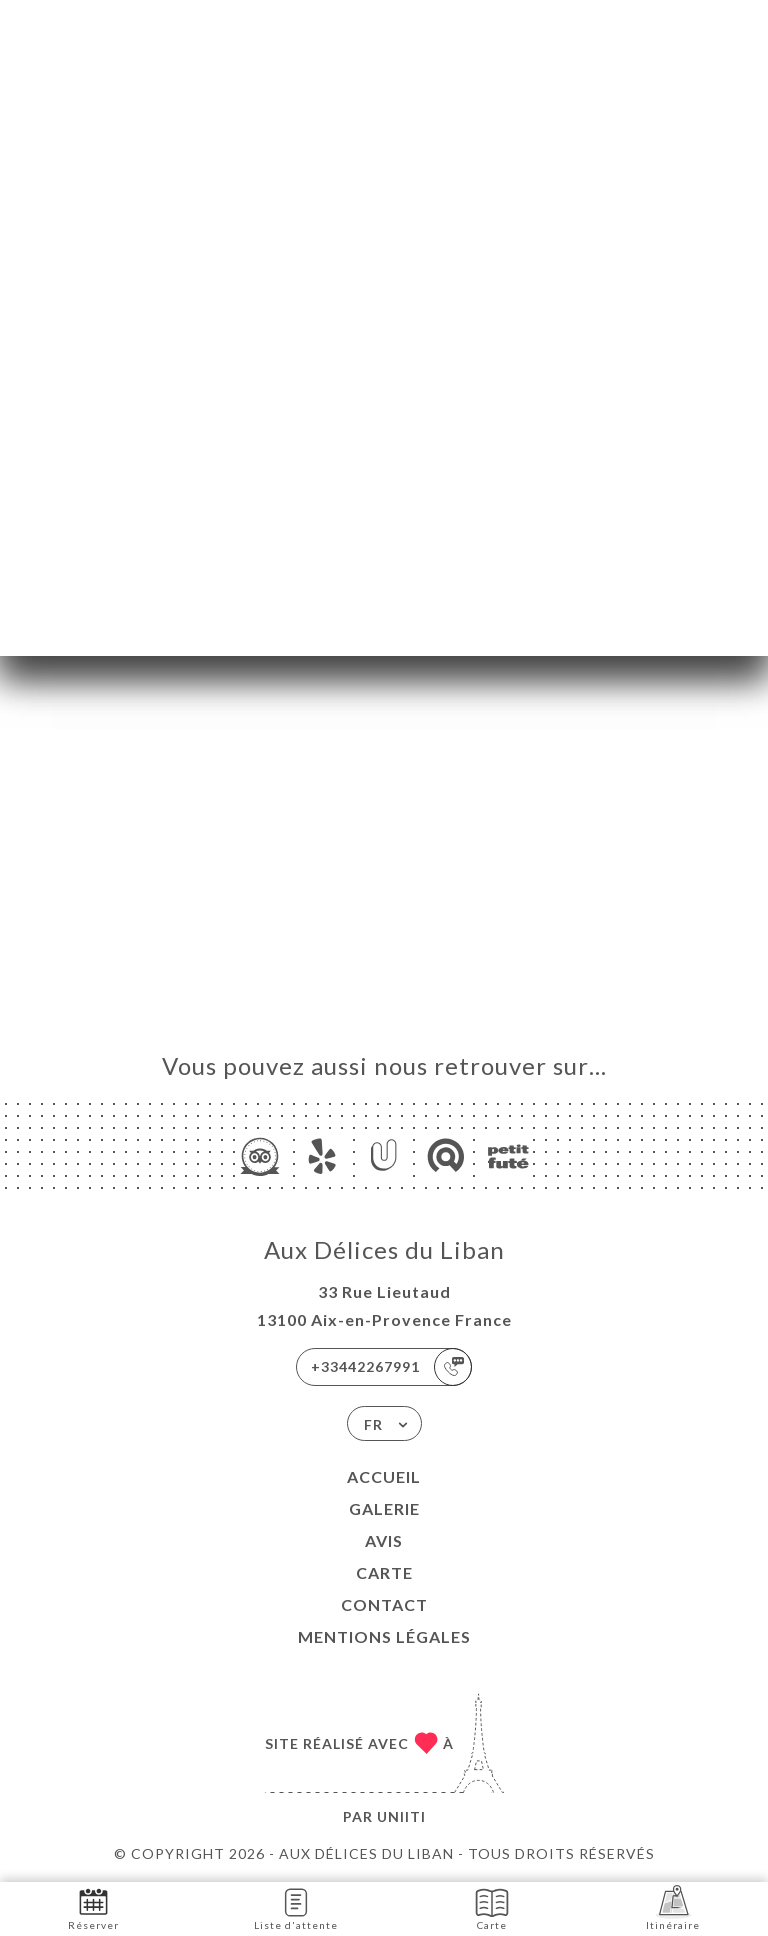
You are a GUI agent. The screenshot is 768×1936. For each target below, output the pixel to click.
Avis (384, 1540)
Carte (384, 1572)
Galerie (384, 1508)
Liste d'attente (296, 1907)
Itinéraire (673, 1907)
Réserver (93, 1907)
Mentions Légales (384, 1636)
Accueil (384, 1476)
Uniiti (401, 1816)
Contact (384, 1604)
